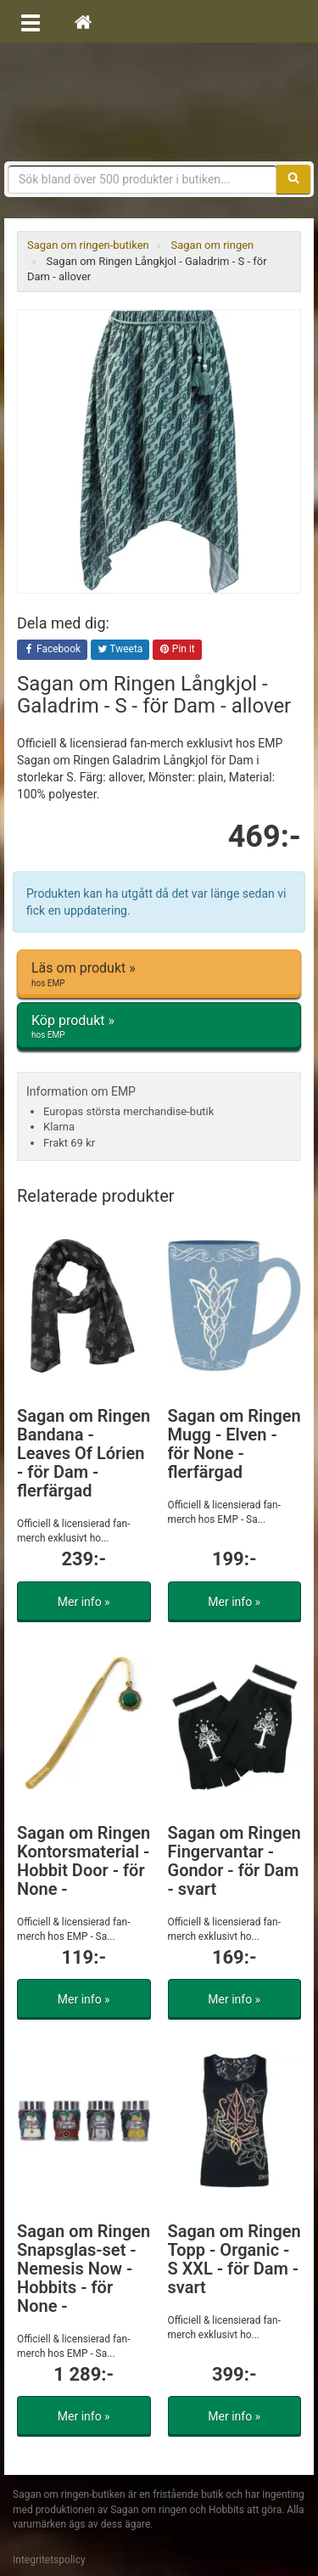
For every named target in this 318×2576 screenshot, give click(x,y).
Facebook (52, 650)
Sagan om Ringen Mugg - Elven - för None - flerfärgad (234, 1444)
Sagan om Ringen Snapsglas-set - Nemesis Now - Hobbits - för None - (83, 2268)
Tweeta (120, 650)
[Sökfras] (142, 179)
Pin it (177, 650)
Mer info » (84, 1602)
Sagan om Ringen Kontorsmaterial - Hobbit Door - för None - (83, 1861)
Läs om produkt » (159, 974)
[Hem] (83, 21)
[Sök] (293, 179)
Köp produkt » (159, 1026)
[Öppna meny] (30, 21)
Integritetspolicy (49, 2560)
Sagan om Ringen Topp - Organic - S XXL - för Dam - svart (234, 2259)
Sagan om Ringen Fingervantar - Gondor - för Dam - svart (234, 1861)
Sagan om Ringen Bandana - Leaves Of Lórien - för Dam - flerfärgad (83, 1453)
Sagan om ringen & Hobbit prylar (159, 102)
